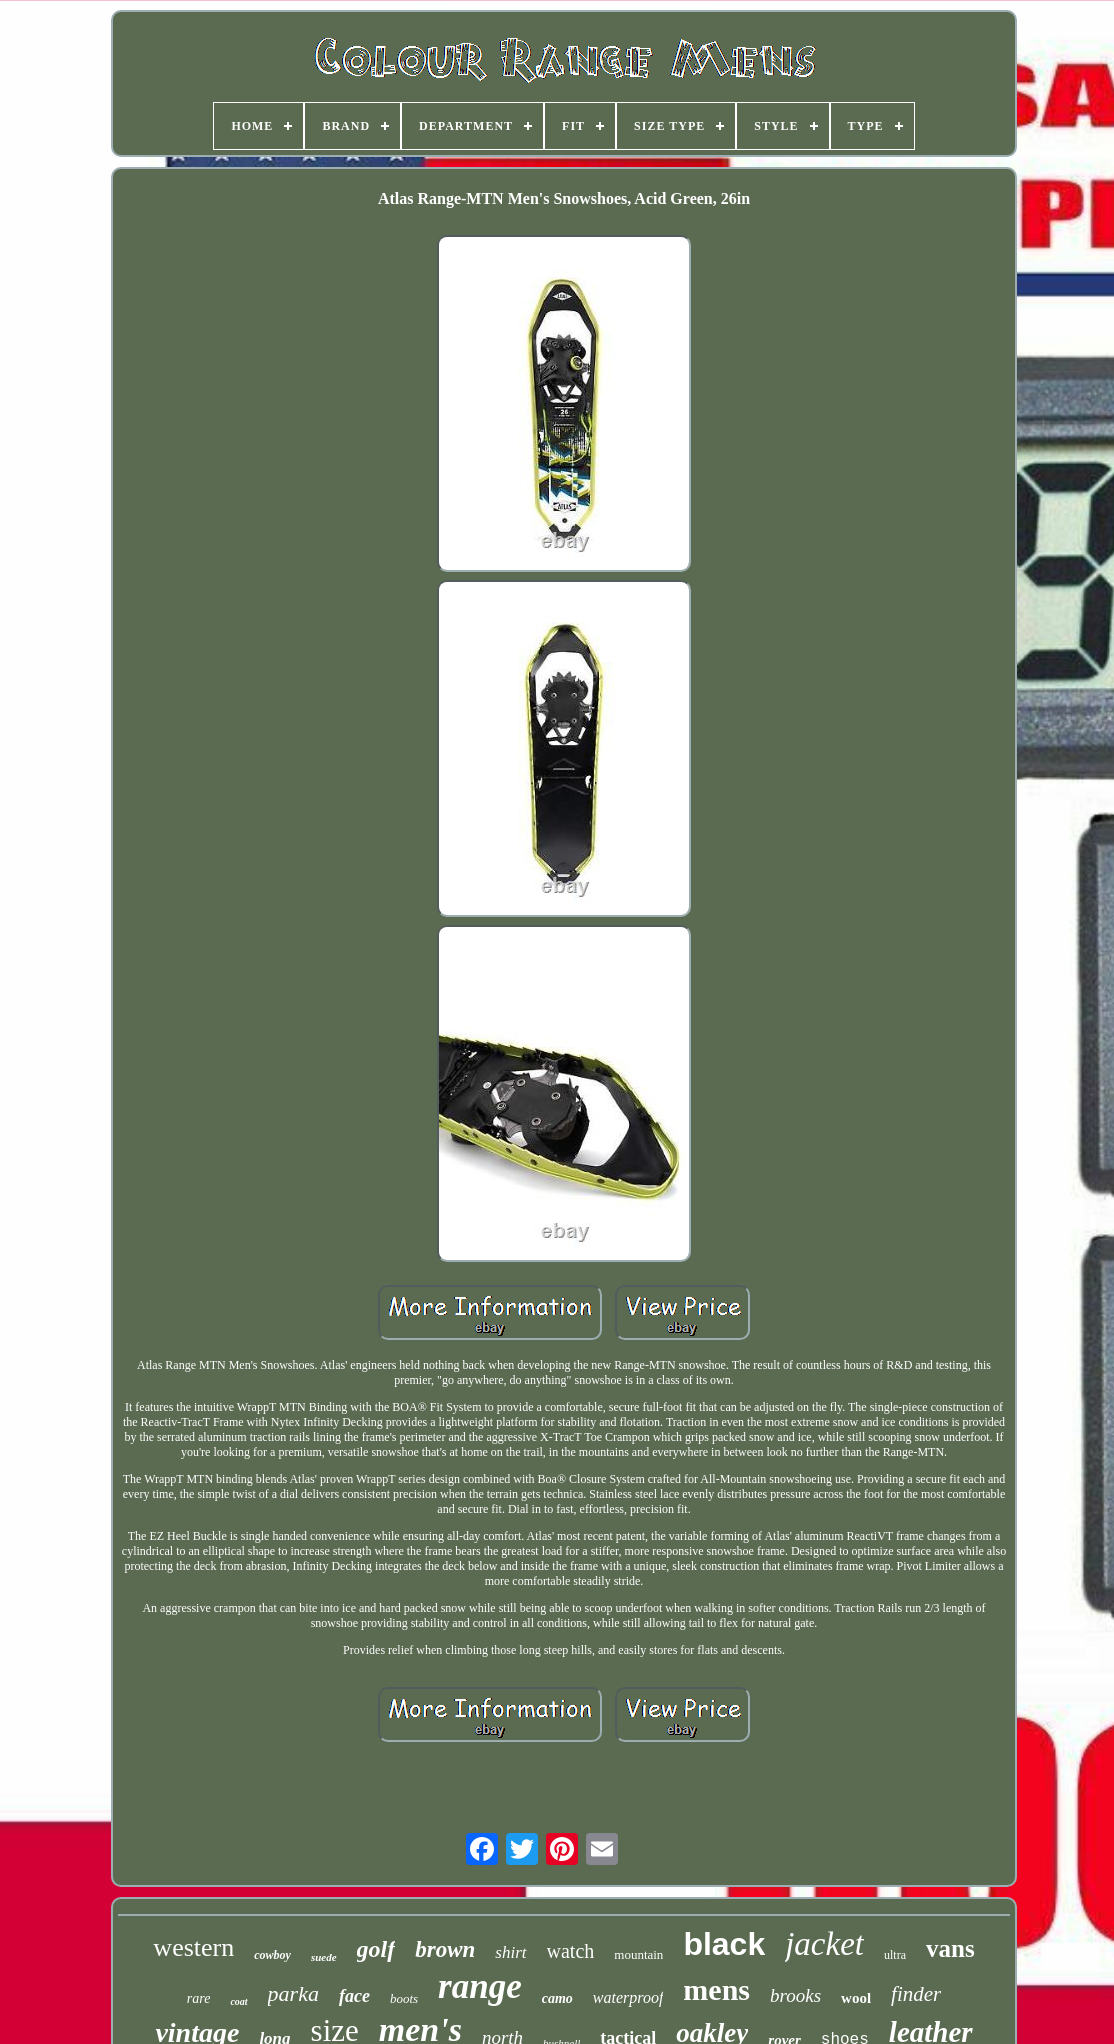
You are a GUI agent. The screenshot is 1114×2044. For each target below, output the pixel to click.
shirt (510, 1952)
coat (238, 2001)
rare (199, 1998)
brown (445, 1949)
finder (916, 1994)
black (724, 1944)
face (354, 1996)
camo (557, 1998)
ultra (895, 1955)
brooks (795, 1995)
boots (404, 1998)
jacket (824, 1944)
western (193, 1947)
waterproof (628, 1997)
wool (856, 1998)
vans (950, 1948)
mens (716, 1989)
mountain (638, 1954)
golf (376, 1949)
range (480, 1986)
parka (293, 1993)
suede (324, 1957)
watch (571, 1951)
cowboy (272, 1955)
